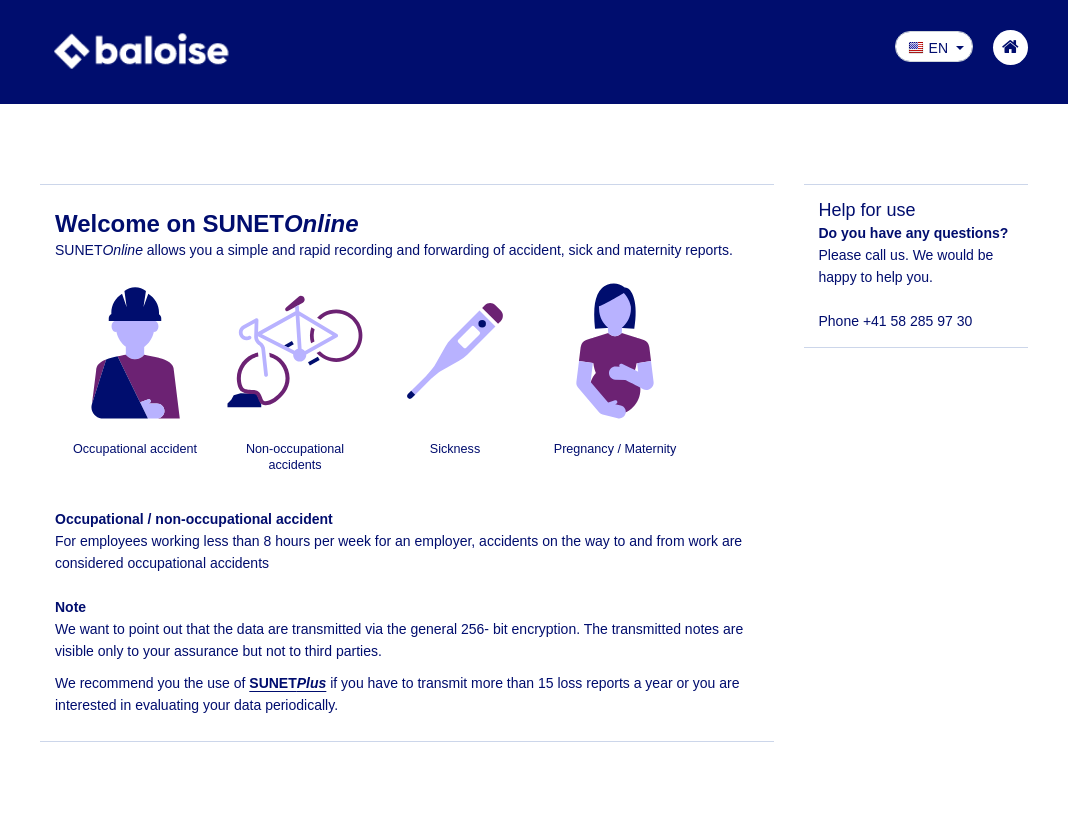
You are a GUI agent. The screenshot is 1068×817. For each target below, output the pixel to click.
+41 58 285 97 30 (917, 321)
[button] (934, 46)
